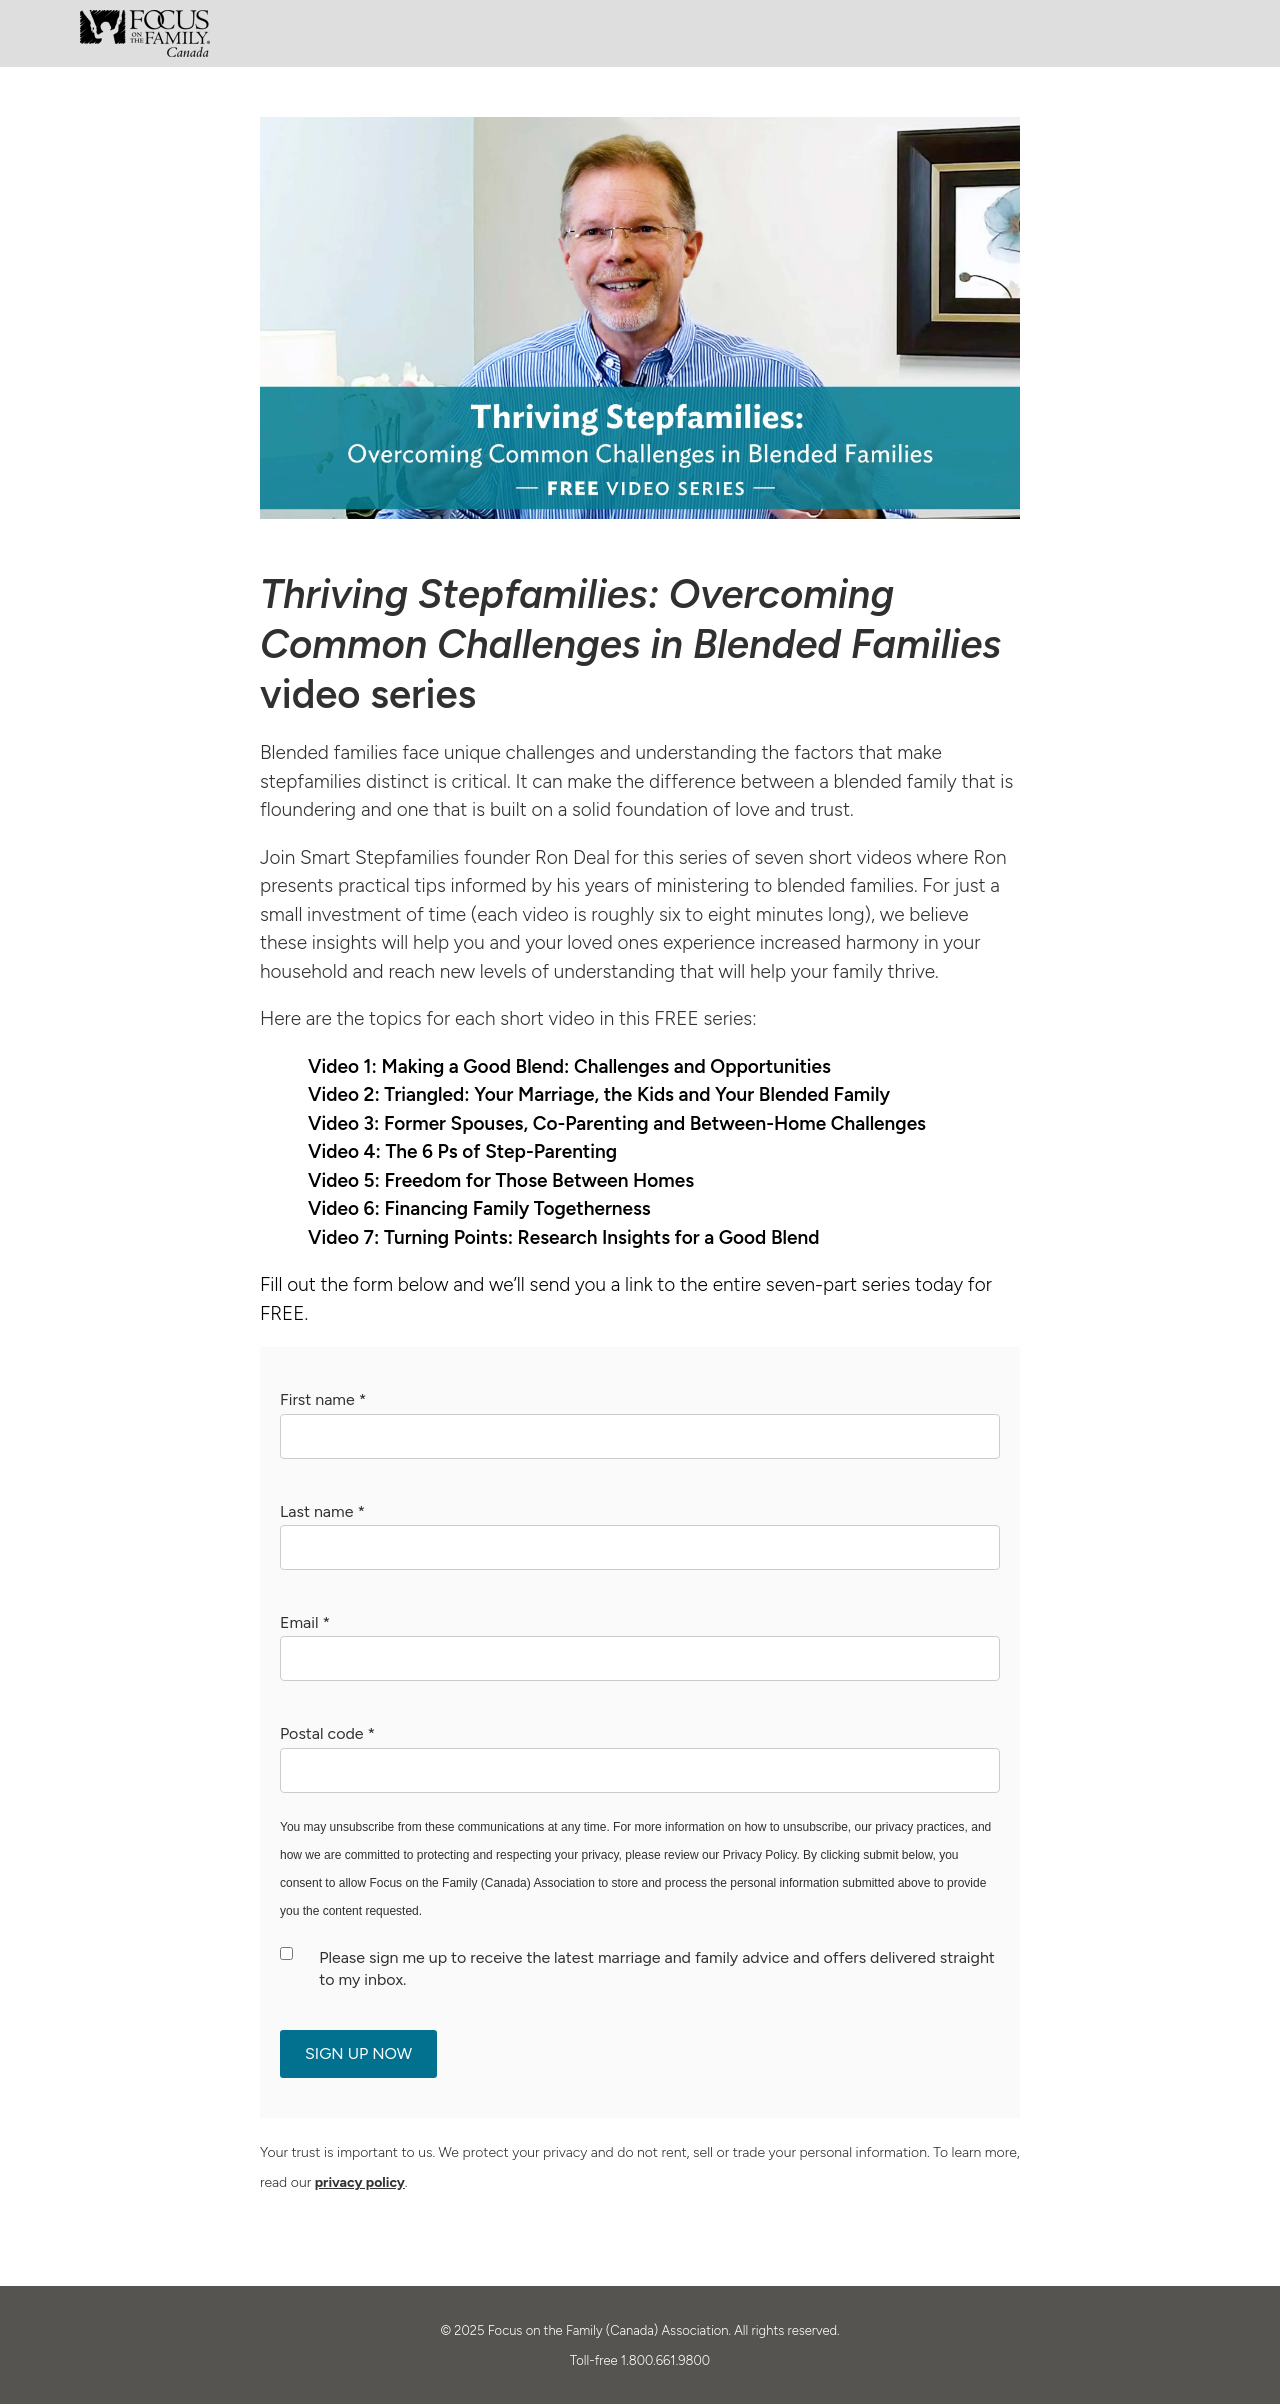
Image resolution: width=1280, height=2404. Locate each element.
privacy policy (360, 2182)
